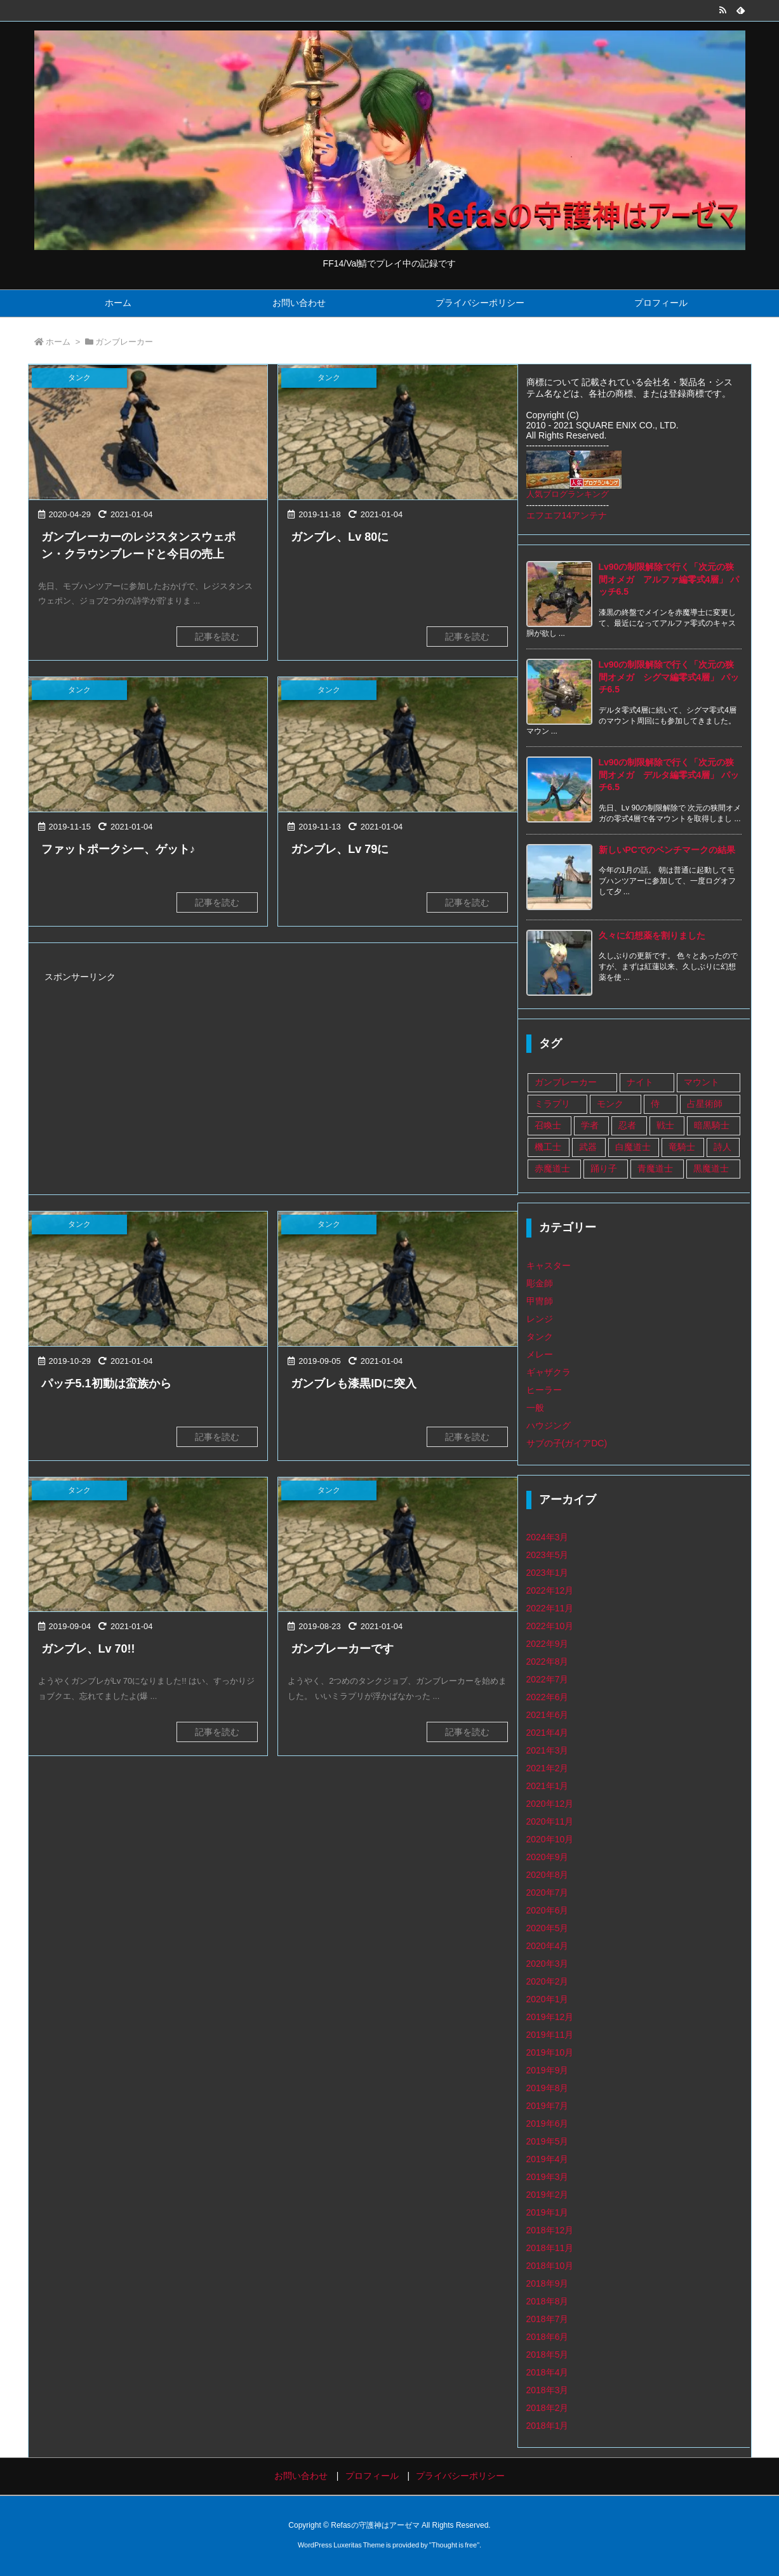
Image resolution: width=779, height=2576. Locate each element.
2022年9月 (547, 1644)
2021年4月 (547, 1732)
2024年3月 (547, 1537)
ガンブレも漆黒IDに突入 (353, 1383)
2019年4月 (547, 2159)
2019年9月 (547, 2070)
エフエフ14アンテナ (567, 515)
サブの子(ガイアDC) (567, 1443)
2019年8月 (547, 2088)
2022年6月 (547, 1697)
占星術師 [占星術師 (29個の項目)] (704, 1104)
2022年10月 (550, 1626)
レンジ (539, 1319)
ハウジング (548, 1425)
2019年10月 (550, 2052)
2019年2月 (547, 2195)
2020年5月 (547, 1928)
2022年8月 (547, 1661)
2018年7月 (547, 2319)
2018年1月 (547, 2426)
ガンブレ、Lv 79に (340, 849)
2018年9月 (547, 2283)
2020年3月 (547, 1963)
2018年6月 (547, 2337)
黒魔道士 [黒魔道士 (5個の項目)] (711, 1168)
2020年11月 (550, 1821)
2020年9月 (547, 1857)
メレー (539, 1354)
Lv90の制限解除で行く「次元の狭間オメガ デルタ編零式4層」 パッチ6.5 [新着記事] (669, 774)
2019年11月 (550, 2035)
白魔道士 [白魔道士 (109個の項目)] (633, 1147)
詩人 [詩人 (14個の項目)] (722, 1147)
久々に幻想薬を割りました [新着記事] (652, 935)
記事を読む (217, 636)
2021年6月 (547, 1715)
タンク (539, 1336)
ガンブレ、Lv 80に (340, 537)
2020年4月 (547, 1946)
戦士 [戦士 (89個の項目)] (665, 1125)
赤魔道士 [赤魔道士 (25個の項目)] (552, 1168)
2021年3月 (547, 1750)
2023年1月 (547, 1573)
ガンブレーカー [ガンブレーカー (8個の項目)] (566, 1082)
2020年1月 (547, 1999)
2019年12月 (550, 2017)
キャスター (548, 1265)
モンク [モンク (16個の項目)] (610, 1104)
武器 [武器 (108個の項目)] (588, 1147)
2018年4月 (547, 2372)
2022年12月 (550, 1590)
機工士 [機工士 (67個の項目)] (548, 1147)
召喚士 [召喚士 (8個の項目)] (548, 1125)
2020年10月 (550, 1839)
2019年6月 (547, 2123)
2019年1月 (547, 2212)
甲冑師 (539, 1301)
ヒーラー (544, 1390)
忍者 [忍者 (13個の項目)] (627, 1125)
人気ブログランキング (567, 494)
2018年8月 (547, 2301)
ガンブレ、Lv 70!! (88, 1648)
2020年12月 (550, 1804)
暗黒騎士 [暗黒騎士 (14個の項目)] (711, 1125)
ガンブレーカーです (342, 1648)
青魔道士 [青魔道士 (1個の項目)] (655, 1168)
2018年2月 (547, 2408)
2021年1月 (547, 1786)
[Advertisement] (273, 1075)
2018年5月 (547, 2354)
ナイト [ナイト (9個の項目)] (640, 1082)
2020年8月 (547, 1875)
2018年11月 (550, 2248)
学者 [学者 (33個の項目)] (590, 1125)
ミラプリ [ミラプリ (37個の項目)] (552, 1104)
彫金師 (539, 1283)
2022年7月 (547, 1679)
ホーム (58, 342)
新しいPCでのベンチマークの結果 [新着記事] (667, 850)
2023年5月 (547, 1555)
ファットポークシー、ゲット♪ (118, 849)
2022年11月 (550, 1608)
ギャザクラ (548, 1372)
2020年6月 (547, 1910)
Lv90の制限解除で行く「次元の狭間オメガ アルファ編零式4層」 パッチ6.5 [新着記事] (669, 579)
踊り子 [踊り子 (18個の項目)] (603, 1168)
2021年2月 (547, 1768)
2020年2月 (547, 1981)
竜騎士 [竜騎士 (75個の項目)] (682, 1147)
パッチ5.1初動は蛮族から (106, 1383)
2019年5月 (547, 2141)
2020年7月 (547, 1892)
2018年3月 (547, 2390)
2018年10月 (550, 2266)
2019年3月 (547, 2177)
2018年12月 (550, 2230)
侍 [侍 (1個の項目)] (655, 1104)
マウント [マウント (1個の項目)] (701, 1082)
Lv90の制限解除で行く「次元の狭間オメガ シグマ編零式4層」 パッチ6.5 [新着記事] (669, 676)
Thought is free (454, 2545)
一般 (535, 1408)
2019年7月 (547, 2106)
